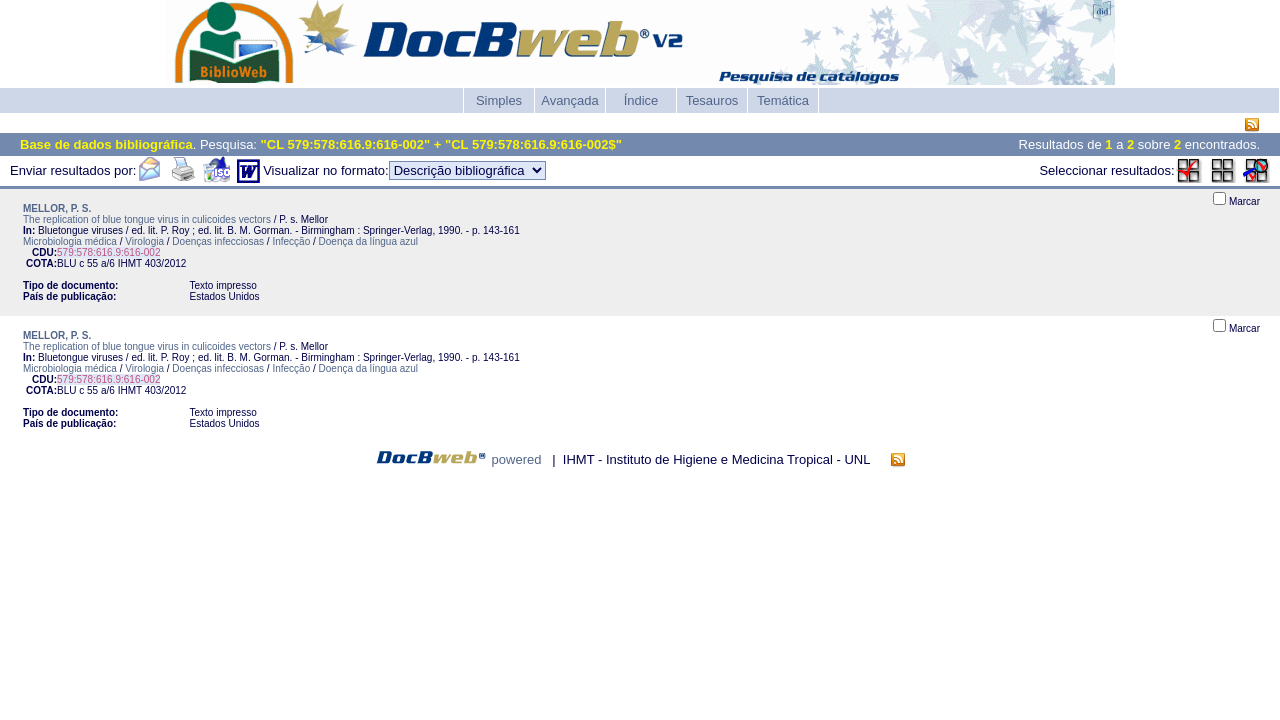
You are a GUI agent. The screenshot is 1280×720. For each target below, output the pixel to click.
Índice (641, 100)
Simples (499, 100)
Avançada (570, 100)
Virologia (144, 241)
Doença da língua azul (369, 241)
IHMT (130, 263)
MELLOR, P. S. (57, 208)
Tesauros (712, 100)
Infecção (291, 241)
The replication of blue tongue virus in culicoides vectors (147, 219)
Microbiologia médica (70, 241)
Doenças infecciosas (218, 241)
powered (517, 459)
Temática (783, 100)
